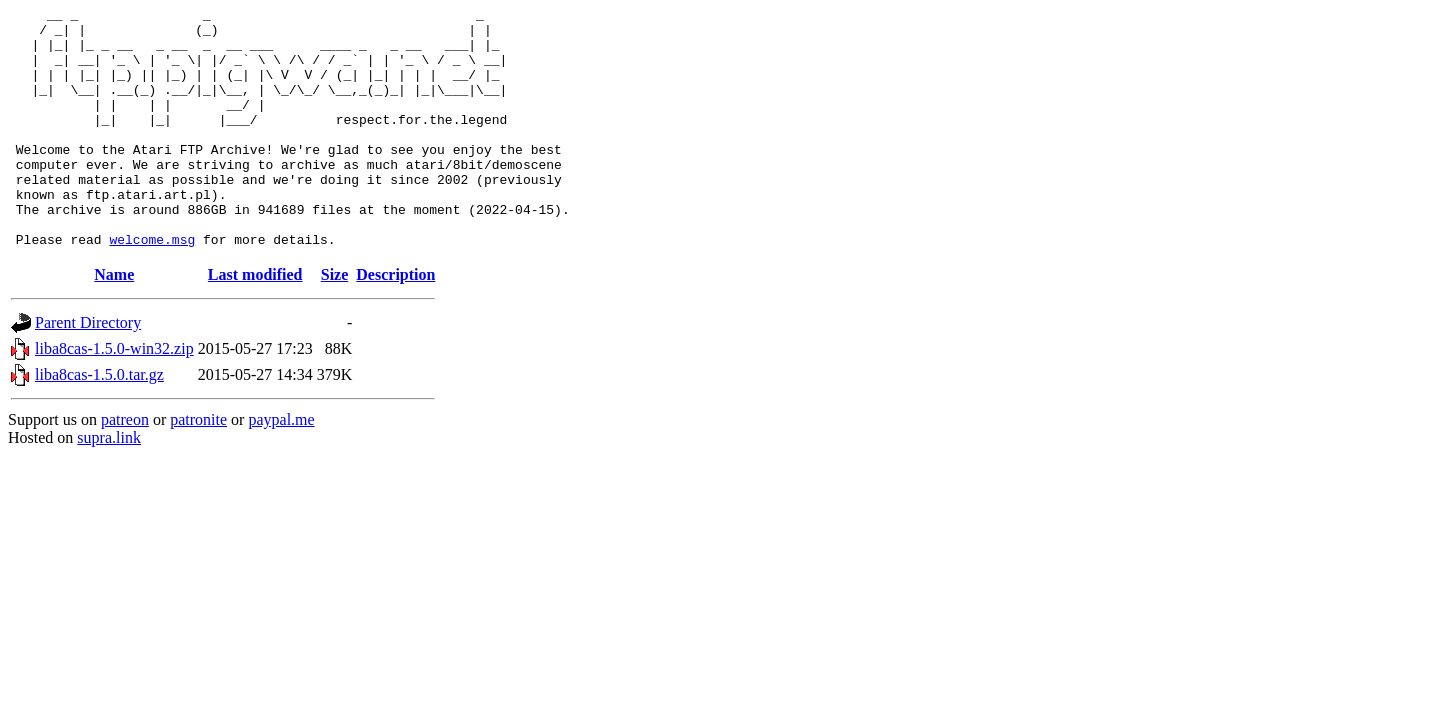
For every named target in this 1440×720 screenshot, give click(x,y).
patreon (125, 467)
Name (114, 322)
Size (335, 322)
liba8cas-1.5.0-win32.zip (114, 396)
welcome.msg (152, 287)
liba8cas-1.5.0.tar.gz (99, 422)
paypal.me (281, 467)
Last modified (255, 322)
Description (395, 322)
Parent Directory (88, 370)
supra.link (109, 485)
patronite (198, 467)
